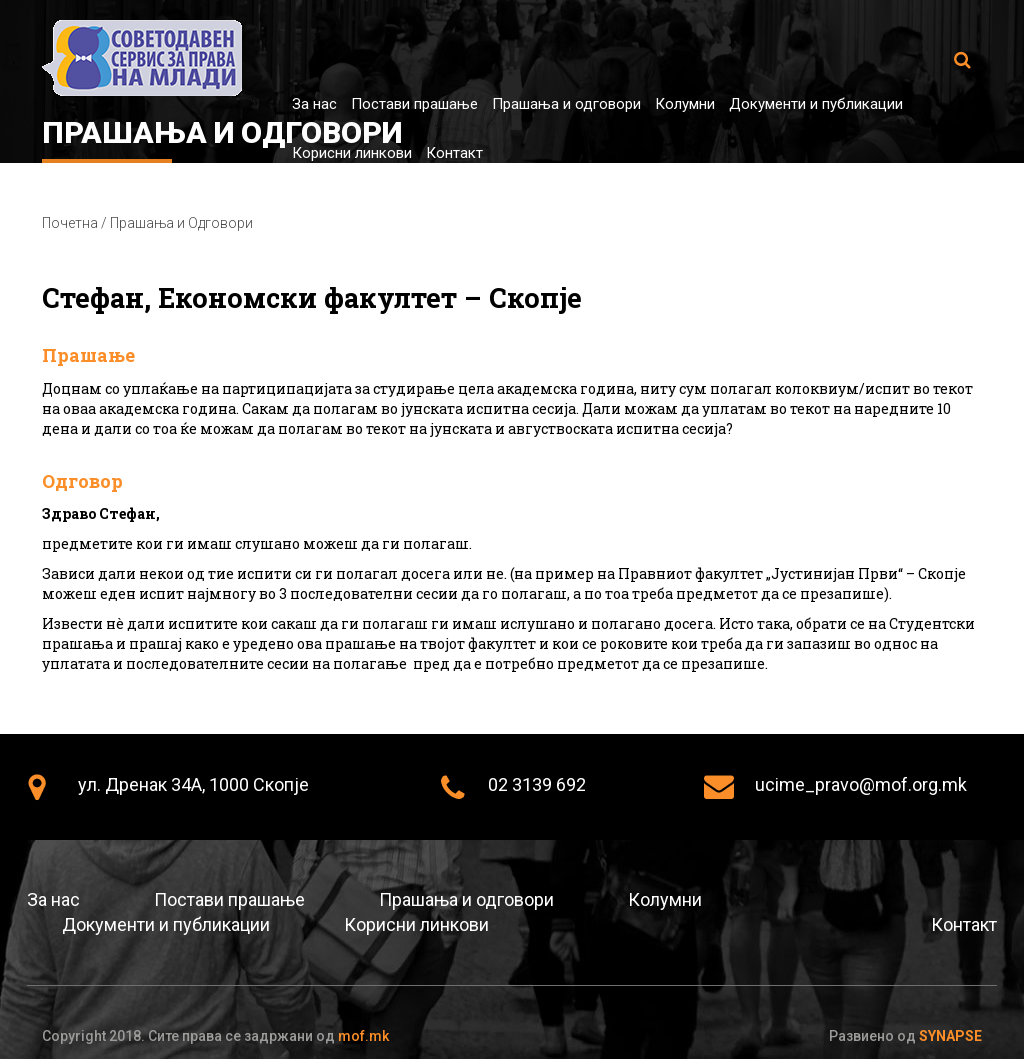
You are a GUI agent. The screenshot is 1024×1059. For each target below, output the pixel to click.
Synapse (950, 1036)
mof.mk (363, 1036)
